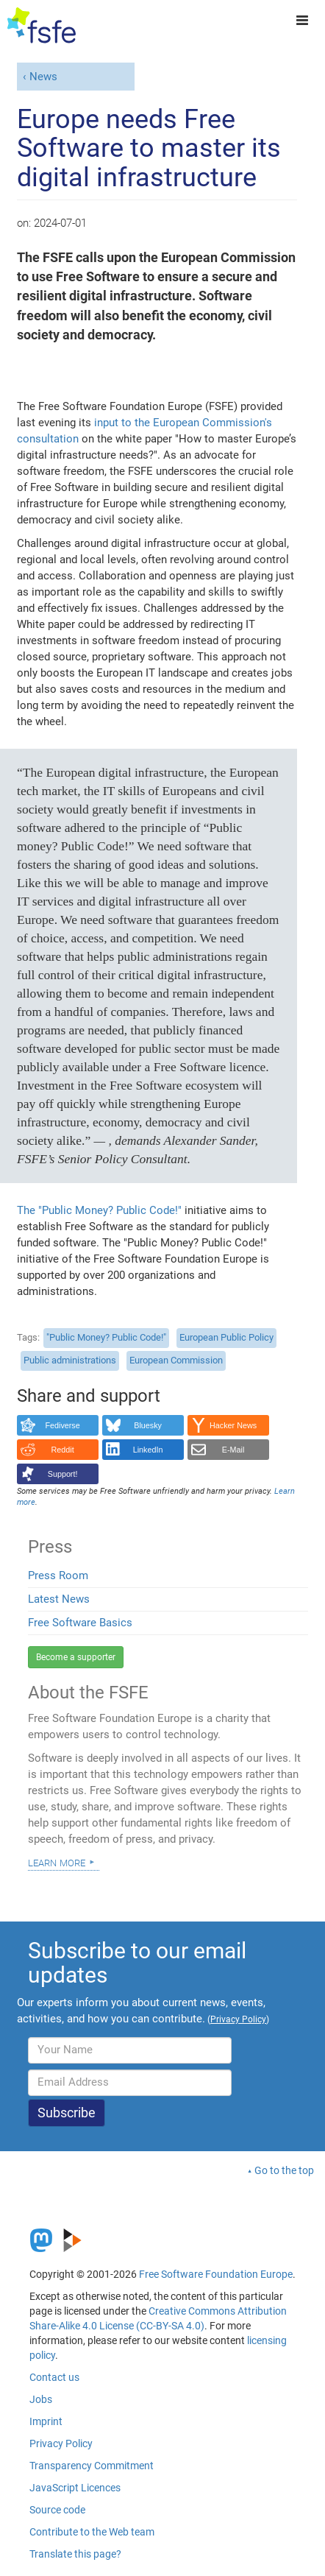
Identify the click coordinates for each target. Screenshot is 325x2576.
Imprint (46, 2421)
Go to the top (284, 2170)
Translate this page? (75, 2554)
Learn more (56, 1862)
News (43, 76)
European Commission (176, 1360)
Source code (57, 2510)
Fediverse (62, 1425)
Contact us (54, 2377)
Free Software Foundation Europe (216, 2274)
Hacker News (233, 1425)
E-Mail (233, 1449)
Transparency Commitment (91, 2465)
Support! (63, 1473)
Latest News (59, 1599)
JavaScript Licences (75, 2488)
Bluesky (148, 1425)
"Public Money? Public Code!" (106, 1337)
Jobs (40, 2399)
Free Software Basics (80, 1622)
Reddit (62, 1449)
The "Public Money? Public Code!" (99, 1210)
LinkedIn (148, 1449)
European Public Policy (226, 1337)
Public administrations (70, 1360)
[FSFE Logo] (41, 25)
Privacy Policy (61, 2443)
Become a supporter (75, 1657)
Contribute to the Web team (91, 2532)
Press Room (58, 1575)
